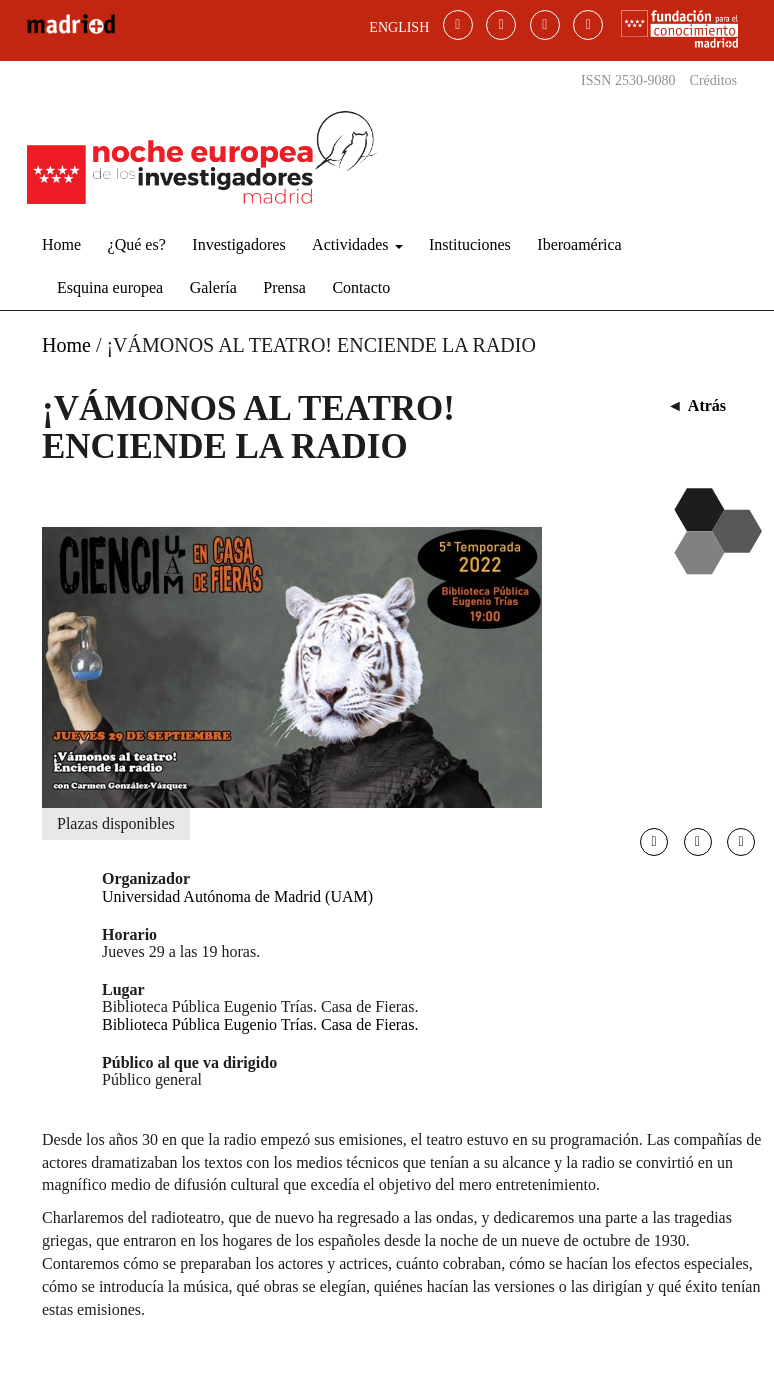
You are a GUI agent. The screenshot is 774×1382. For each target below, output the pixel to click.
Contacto (361, 287)
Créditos (713, 80)
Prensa (284, 287)
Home (61, 244)
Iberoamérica (579, 244)
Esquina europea (110, 287)
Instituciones (470, 244)
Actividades (357, 244)
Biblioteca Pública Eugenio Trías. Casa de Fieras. (260, 1024)
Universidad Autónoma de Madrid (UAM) (237, 896)
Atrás (707, 405)
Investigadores (238, 244)
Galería (213, 287)
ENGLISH (399, 27)
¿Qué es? (137, 244)
